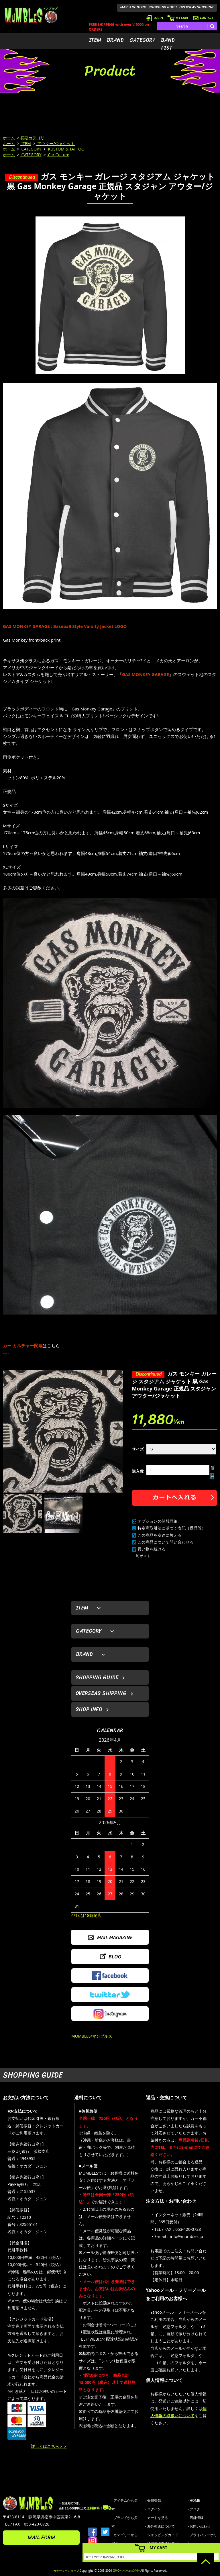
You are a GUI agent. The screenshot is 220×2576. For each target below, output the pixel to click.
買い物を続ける (152, 1549)
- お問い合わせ (199, 2526)
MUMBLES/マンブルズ (91, 2036)
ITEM (95, 40)
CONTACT (203, 18)
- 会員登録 (153, 2500)
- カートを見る (156, 2517)
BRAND (115, 40)
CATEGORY (142, 40)
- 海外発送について (160, 2526)
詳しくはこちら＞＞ (49, 2446)
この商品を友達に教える (160, 1535)
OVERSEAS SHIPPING (196, 7)
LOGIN (154, 18)
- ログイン (153, 2509)
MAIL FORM (41, 2537)
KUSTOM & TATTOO (66, 149)
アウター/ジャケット (55, 143)
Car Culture (58, 154)
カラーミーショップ (66, 2571)
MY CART (177, 18)
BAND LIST (168, 44)
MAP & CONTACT (133, 7)
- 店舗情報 (195, 2517)
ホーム (9, 137)
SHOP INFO (89, 1709)
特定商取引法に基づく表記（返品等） (172, 1528)
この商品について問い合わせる (166, 1542)
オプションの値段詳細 (158, 1521)
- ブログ (194, 2509)
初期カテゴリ (32, 137)
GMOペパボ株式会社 (126, 2571)
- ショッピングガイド (161, 2534)
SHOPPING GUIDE (163, 7)
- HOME (194, 2500)
